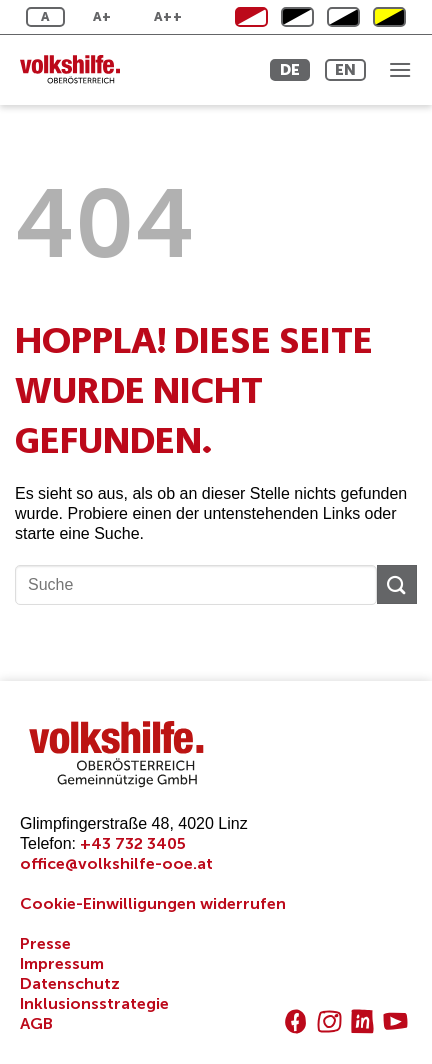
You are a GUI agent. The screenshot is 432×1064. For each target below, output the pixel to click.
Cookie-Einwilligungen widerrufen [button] (153, 903)
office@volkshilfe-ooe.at (116, 863)
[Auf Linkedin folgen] (362, 1021)
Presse (45, 943)
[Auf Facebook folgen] (295, 1021)
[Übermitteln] (397, 584)
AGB (36, 1023)
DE (290, 69)
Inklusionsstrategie (94, 1003)
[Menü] (400, 69)
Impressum (62, 963)
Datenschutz (70, 983)
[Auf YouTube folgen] (395, 1021)
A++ (168, 16)
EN (345, 69)
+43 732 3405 (133, 843)
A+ (102, 16)
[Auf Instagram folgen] (329, 1021)
